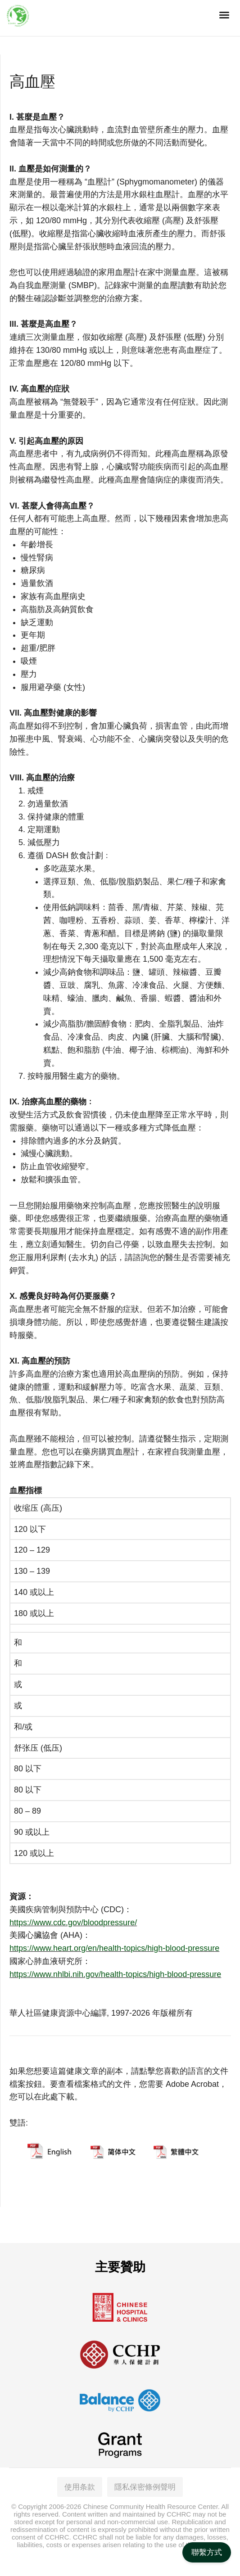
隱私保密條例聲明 (145, 2485)
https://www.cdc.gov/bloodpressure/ (73, 1922)
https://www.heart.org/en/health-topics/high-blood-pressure (114, 1948)
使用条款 (79, 2485)
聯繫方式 (206, 2552)
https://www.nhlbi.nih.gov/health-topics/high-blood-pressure (115, 1974)
